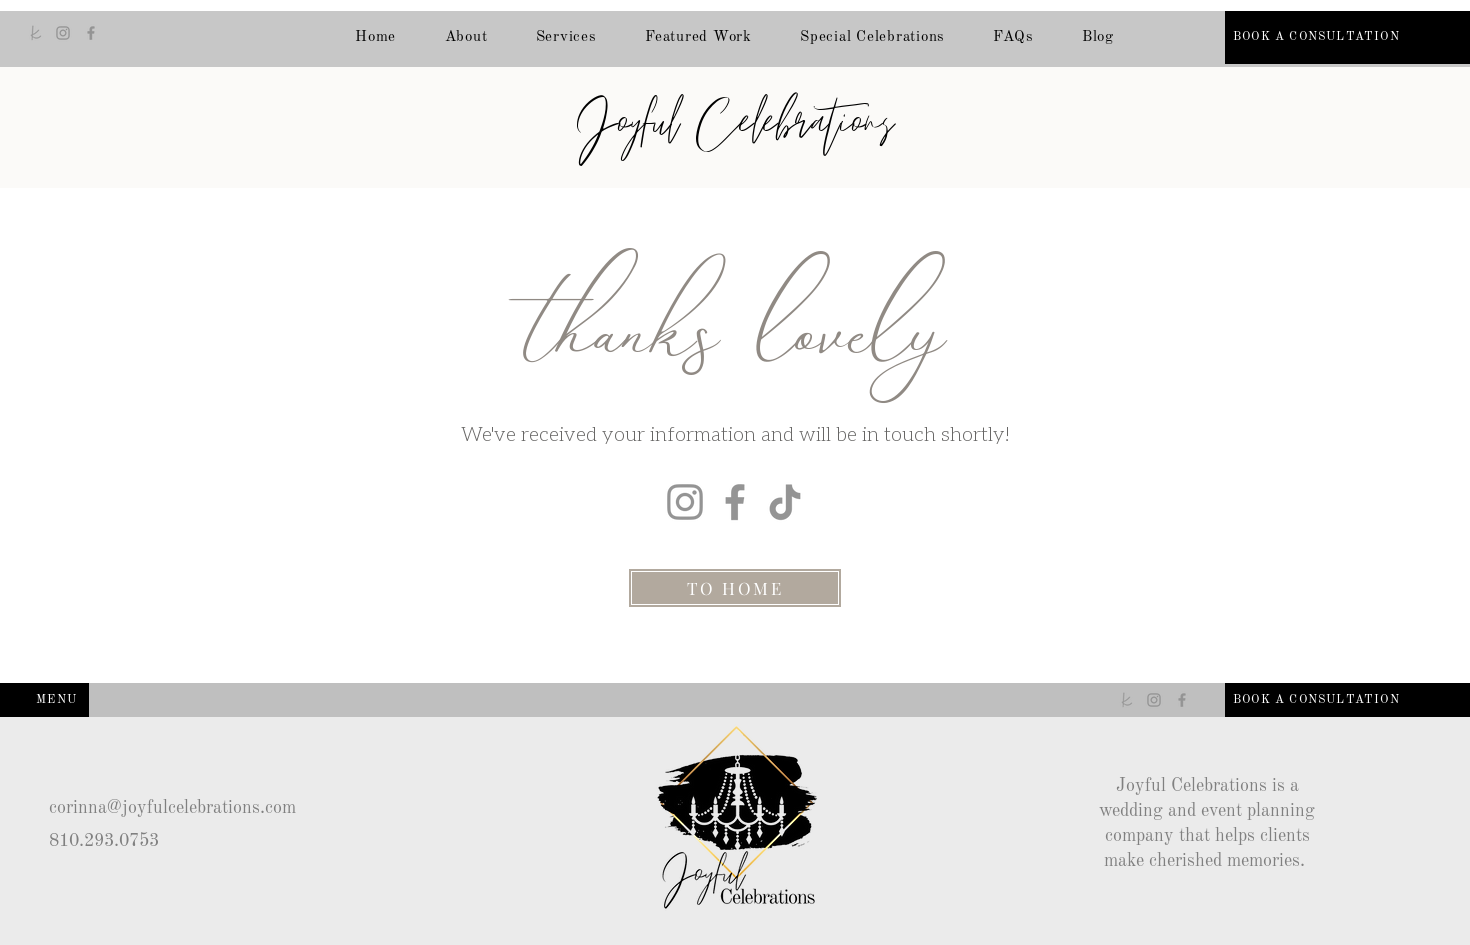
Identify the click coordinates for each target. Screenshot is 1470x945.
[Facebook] (91, 33)
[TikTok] (785, 502)
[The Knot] (35, 33)
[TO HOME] (735, 588)
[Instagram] (63, 33)
